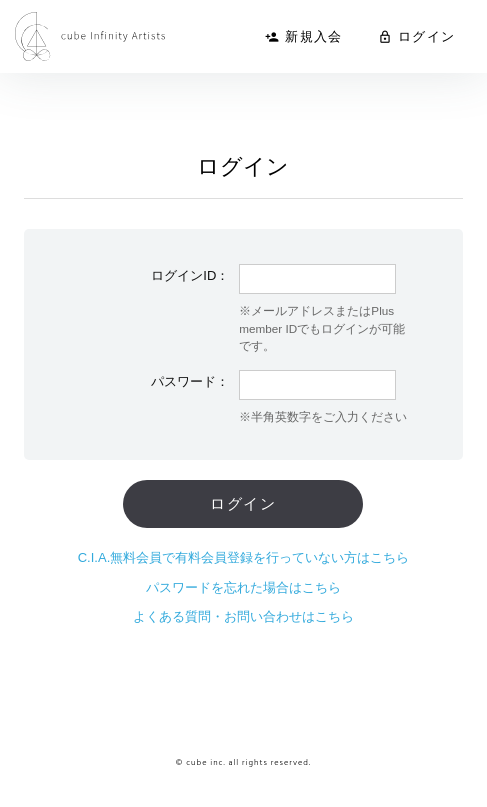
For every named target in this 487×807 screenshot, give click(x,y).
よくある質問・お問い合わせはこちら (243, 616)
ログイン (416, 36)
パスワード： (190, 381)
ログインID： (190, 275)
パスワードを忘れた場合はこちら (243, 587)
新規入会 (303, 36)
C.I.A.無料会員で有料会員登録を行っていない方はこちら (244, 557)
